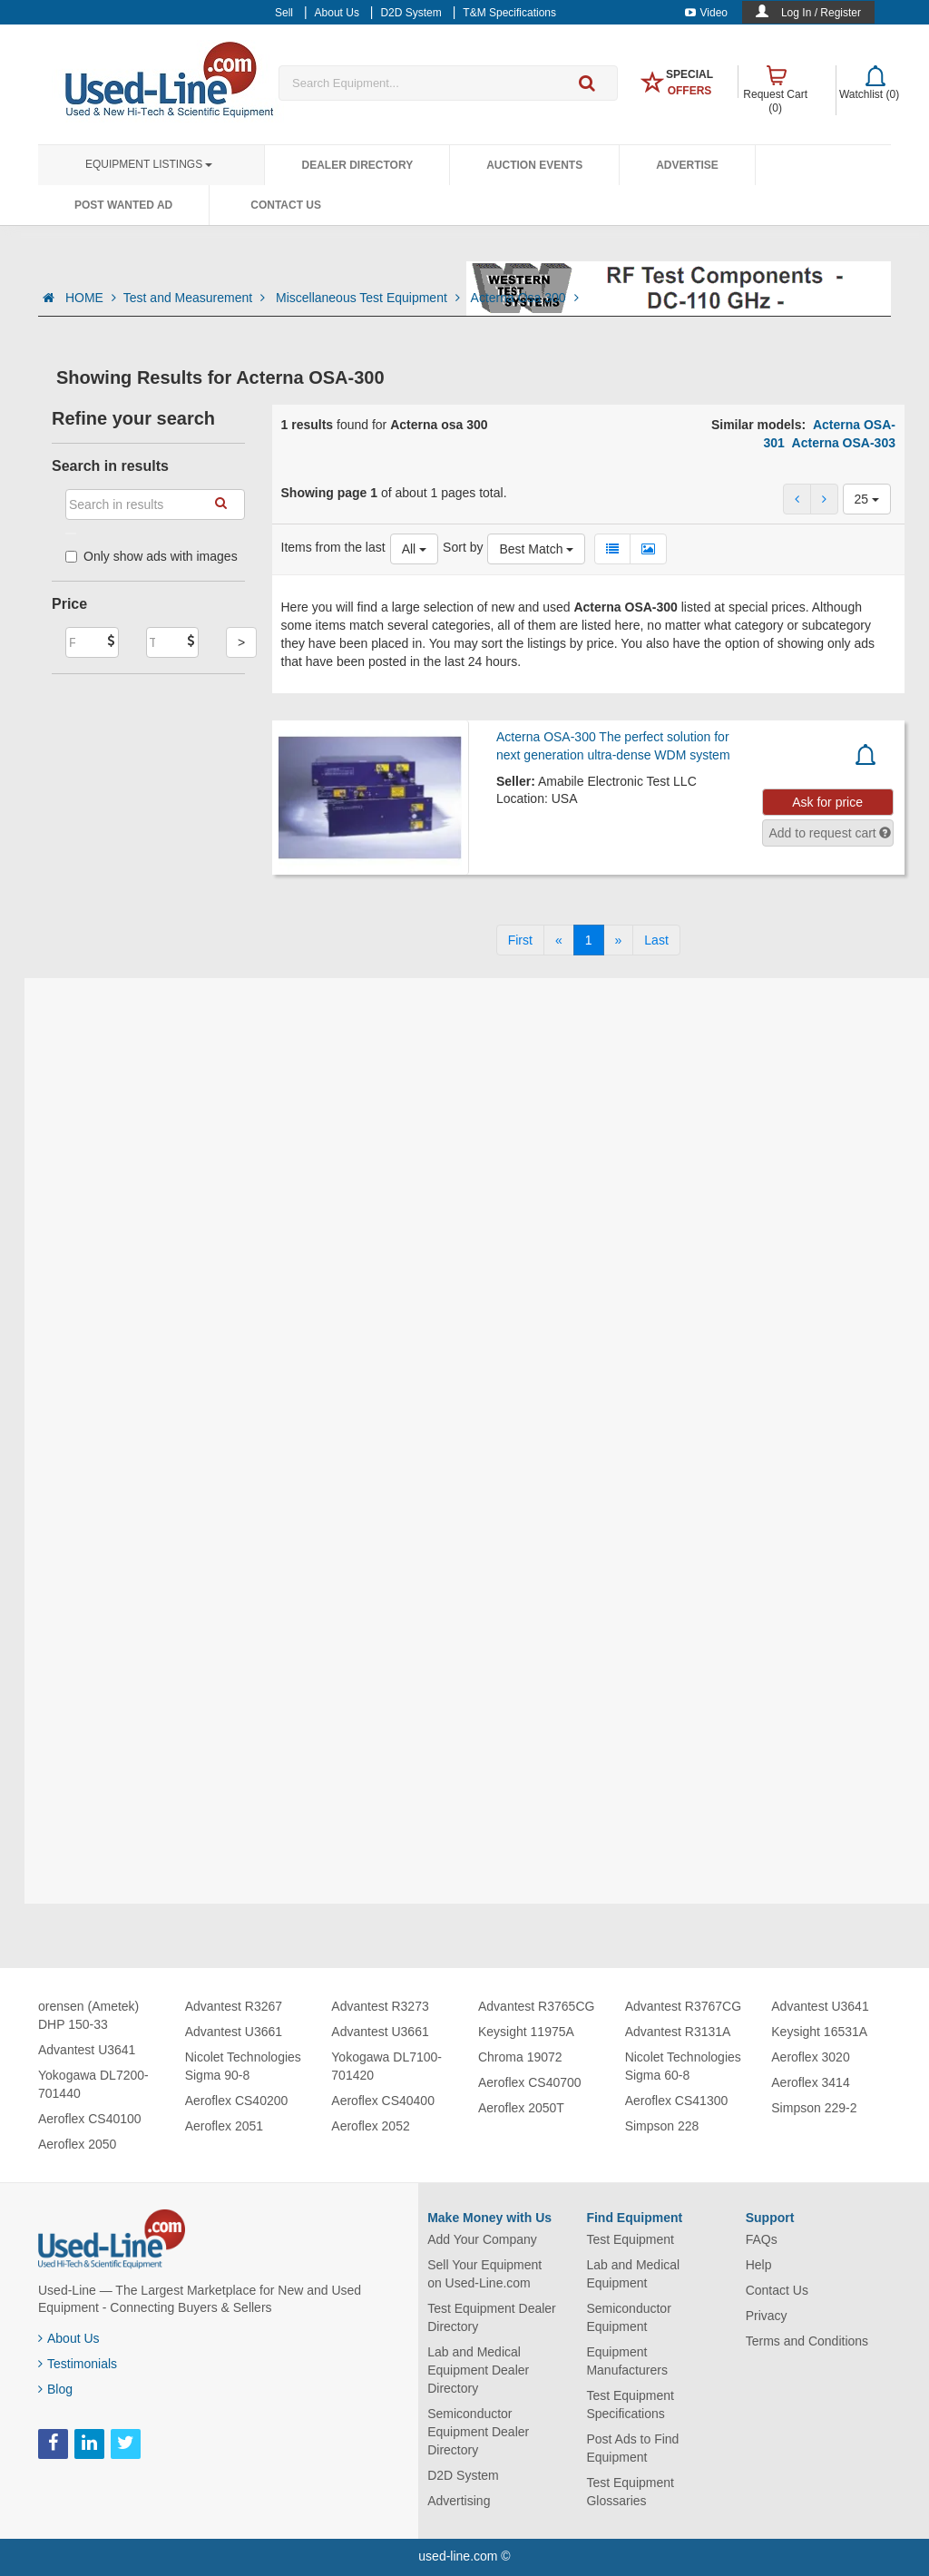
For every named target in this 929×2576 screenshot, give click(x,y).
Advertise (687, 165)
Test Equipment (630, 2239)
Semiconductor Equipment (628, 2317)
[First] (520, 940)
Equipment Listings (148, 164)
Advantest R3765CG (536, 2006)
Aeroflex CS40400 (383, 2100)
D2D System (463, 2475)
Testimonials (77, 2363)
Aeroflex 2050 (77, 2144)
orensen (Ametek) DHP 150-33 (88, 2015)
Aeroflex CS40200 (236, 2100)
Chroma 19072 (520, 2057)
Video (706, 12)
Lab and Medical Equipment (633, 2274)
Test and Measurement (196, 297)
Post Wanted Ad (123, 205)
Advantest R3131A (678, 2031)
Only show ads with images (151, 556)
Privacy (766, 2315)
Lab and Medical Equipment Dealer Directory (478, 2370)
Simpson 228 (662, 2126)
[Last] (656, 940)
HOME (90, 297)
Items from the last (333, 547)
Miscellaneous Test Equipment (370, 297)
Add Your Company (482, 2239)
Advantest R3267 (233, 2006)
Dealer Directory (357, 165)
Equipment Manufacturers (626, 2361)
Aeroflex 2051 (224, 2126)
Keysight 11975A (526, 2031)
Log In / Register (821, 12)
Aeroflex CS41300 (677, 2100)
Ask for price (827, 802)
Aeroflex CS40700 (530, 2082)
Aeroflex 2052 (370, 2126)
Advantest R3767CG (683, 2006)
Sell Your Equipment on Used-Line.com (484, 2274)
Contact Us (285, 205)
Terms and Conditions (807, 2341)
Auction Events (534, 165)
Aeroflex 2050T (521, 2108)
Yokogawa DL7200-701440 (93, 2084)
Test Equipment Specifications (630, 2404)
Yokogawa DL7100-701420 (386, 2066)
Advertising (458, 2500)
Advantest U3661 (233, 2031)
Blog (55, 2389)
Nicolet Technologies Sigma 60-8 (683, 2066)
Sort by (463, 547)
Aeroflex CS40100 (90, 2118)
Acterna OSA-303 (843, 443)
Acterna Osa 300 (525, 297)
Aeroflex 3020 (810, 2057)
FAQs (761, 2239)
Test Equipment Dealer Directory (491, 2317)
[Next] (618, 940)
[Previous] (558, 940)
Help (759, 2265)
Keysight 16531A (819, 2031)
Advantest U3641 (86, 2049)
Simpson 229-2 (813, 2108)
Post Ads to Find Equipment (632, 2448)
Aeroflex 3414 (810, 2082)
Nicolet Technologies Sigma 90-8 (243, 2066)
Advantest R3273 (379, 2006)
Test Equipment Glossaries (630, 2491)
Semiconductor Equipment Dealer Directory (478, 2431)
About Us (69, 2338)
